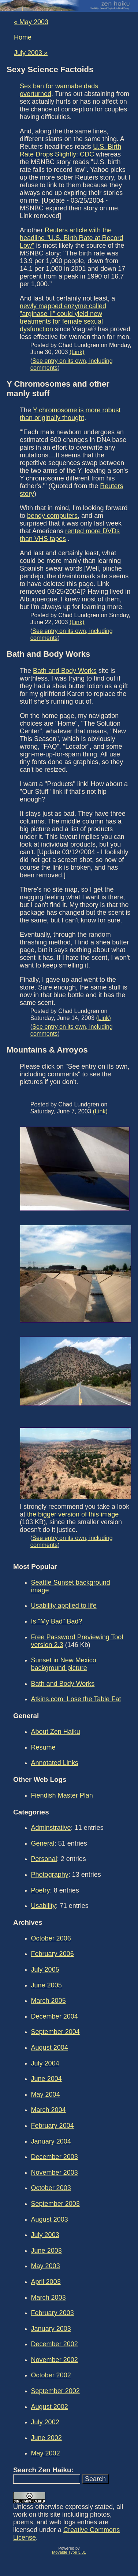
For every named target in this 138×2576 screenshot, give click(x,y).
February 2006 (52, 1953)
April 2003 (46, 2281)
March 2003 (48, 2297)
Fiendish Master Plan (62, 1795)
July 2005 (45, 1969)
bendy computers (52, 515)
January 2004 (51, 2141)
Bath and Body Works (65, 670)
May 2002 (45, 2453)
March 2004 (48, 2110)
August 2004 (49, 2047)
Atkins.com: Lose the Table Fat (76, 1699)
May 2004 (45, 2094)
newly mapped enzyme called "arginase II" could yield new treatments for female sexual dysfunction (63, 317)
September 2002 (55, 2391)
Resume (43, 1747)
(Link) (77, 352)
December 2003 (54, 2156)
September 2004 (55, 2031)
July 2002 (45, 2422)
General (43, 1843)
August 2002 (49, 2406)
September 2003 (55, 2203)
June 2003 (46, 2250)
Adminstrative (51, 1827)
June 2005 (46, 1985)
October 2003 (51, 2188)
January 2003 (51, 2328)
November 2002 (54, 2359)
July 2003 (45, 2234)
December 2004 (54, 2016)
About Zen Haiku (55, 1731)
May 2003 (45, 2266)
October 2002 (51, 2375)
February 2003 (52, 2313)
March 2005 (48, 2000)
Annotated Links (54, 1762)
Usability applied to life (64, 1605)
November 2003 (54, 2172)
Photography (49, 1874)
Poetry (40, 1890)
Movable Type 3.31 (69, 2552)
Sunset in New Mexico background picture (63, 1664)
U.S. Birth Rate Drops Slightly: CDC (70, 150)
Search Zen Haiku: (43, 2470)
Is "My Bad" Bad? (56, 1621)
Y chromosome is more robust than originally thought (70, 413)
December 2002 (54, 2344)
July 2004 (45, 2063)
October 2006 (51, 1938)
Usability (43, 1905)
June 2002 (46, 2438)
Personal (44, 1858)
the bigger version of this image (73, 1514)
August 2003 (49, 2219)
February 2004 (52, 2125)
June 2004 (46, 2078)
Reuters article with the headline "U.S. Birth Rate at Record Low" (71, 237)
